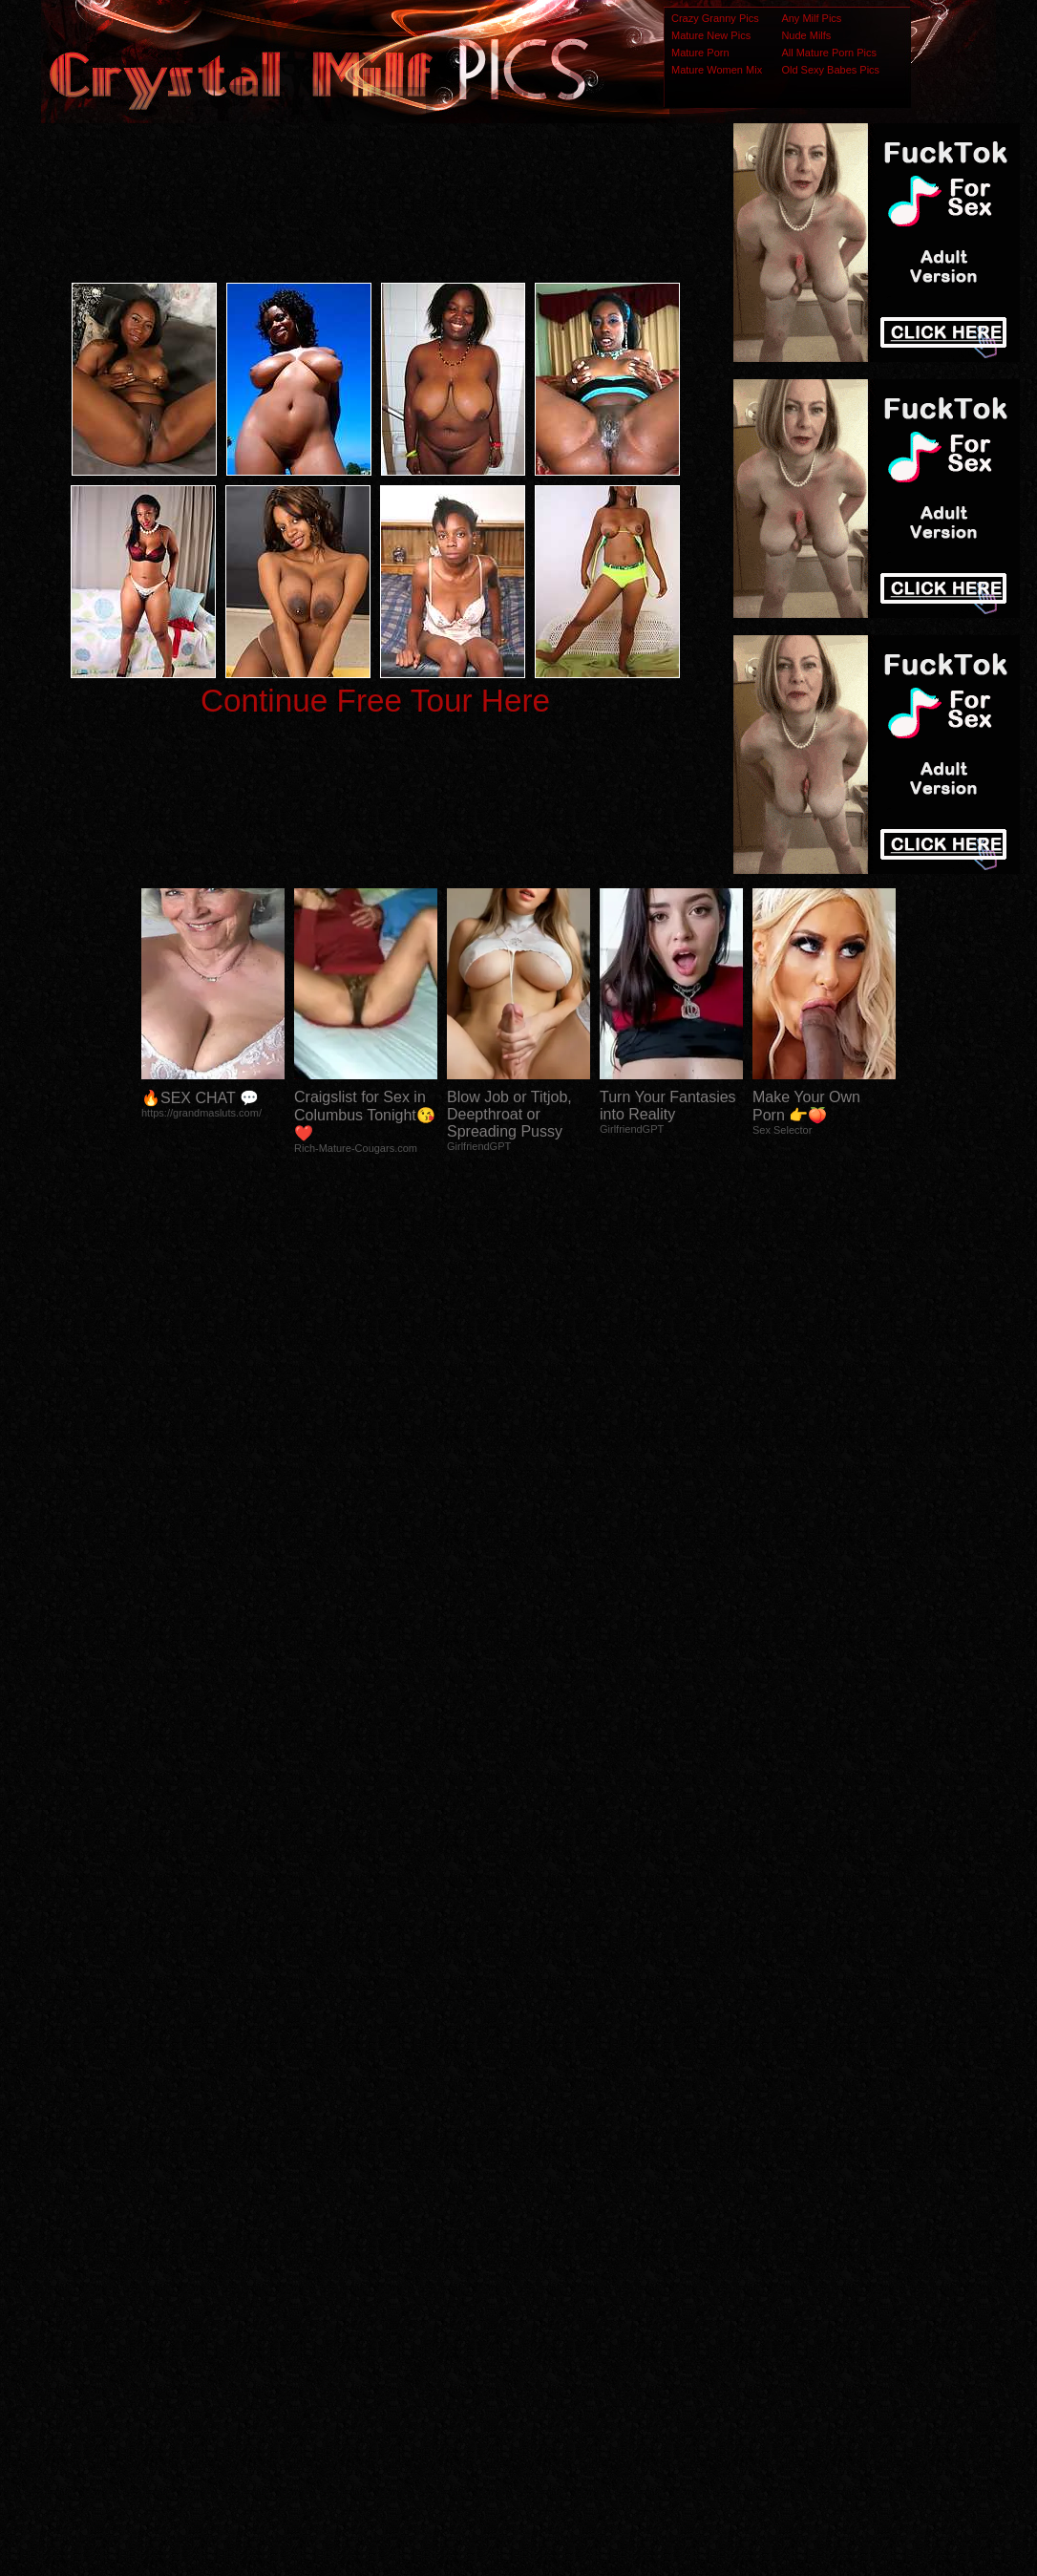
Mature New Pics (711, 35)
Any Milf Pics (811, 18)
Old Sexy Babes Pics (830, 69)
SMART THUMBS (552, 2197)
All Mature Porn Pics (829, 52)
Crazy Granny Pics (715, 18)
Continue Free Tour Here (375, 700)
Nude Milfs (806, 35)
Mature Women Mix (716, 69)
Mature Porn (700, 52)
